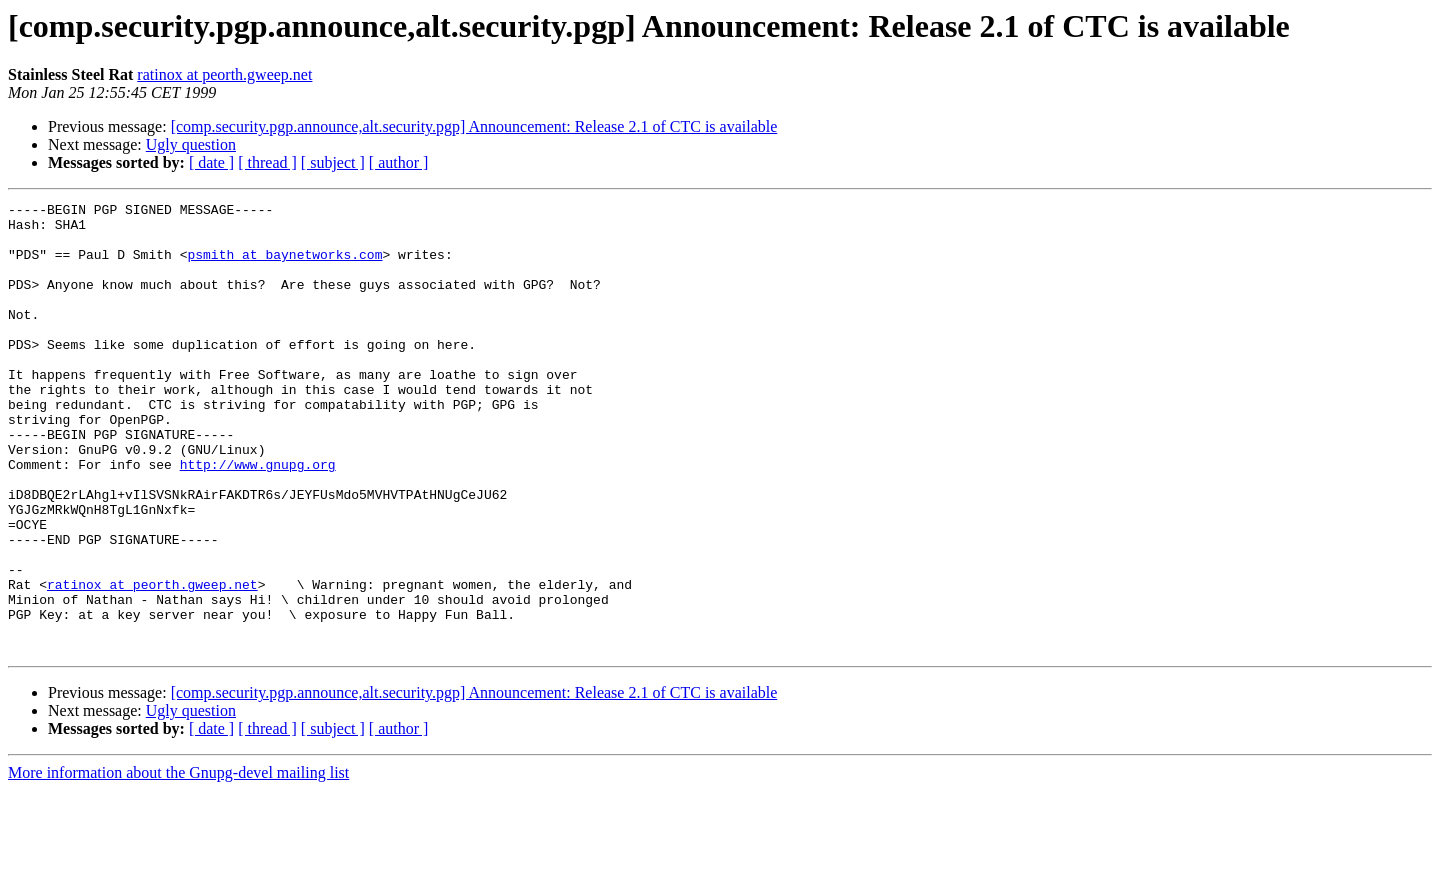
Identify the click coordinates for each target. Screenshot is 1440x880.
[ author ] (399, 162)
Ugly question (191, 144)
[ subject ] (333, 162)
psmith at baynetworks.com (284, 266)
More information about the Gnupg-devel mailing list (178, 862)
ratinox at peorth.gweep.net (224, 74)
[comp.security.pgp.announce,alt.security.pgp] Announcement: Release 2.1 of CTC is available (474, 126)
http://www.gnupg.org (258, 518)
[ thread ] (267, 162)
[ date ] (211, 162)
